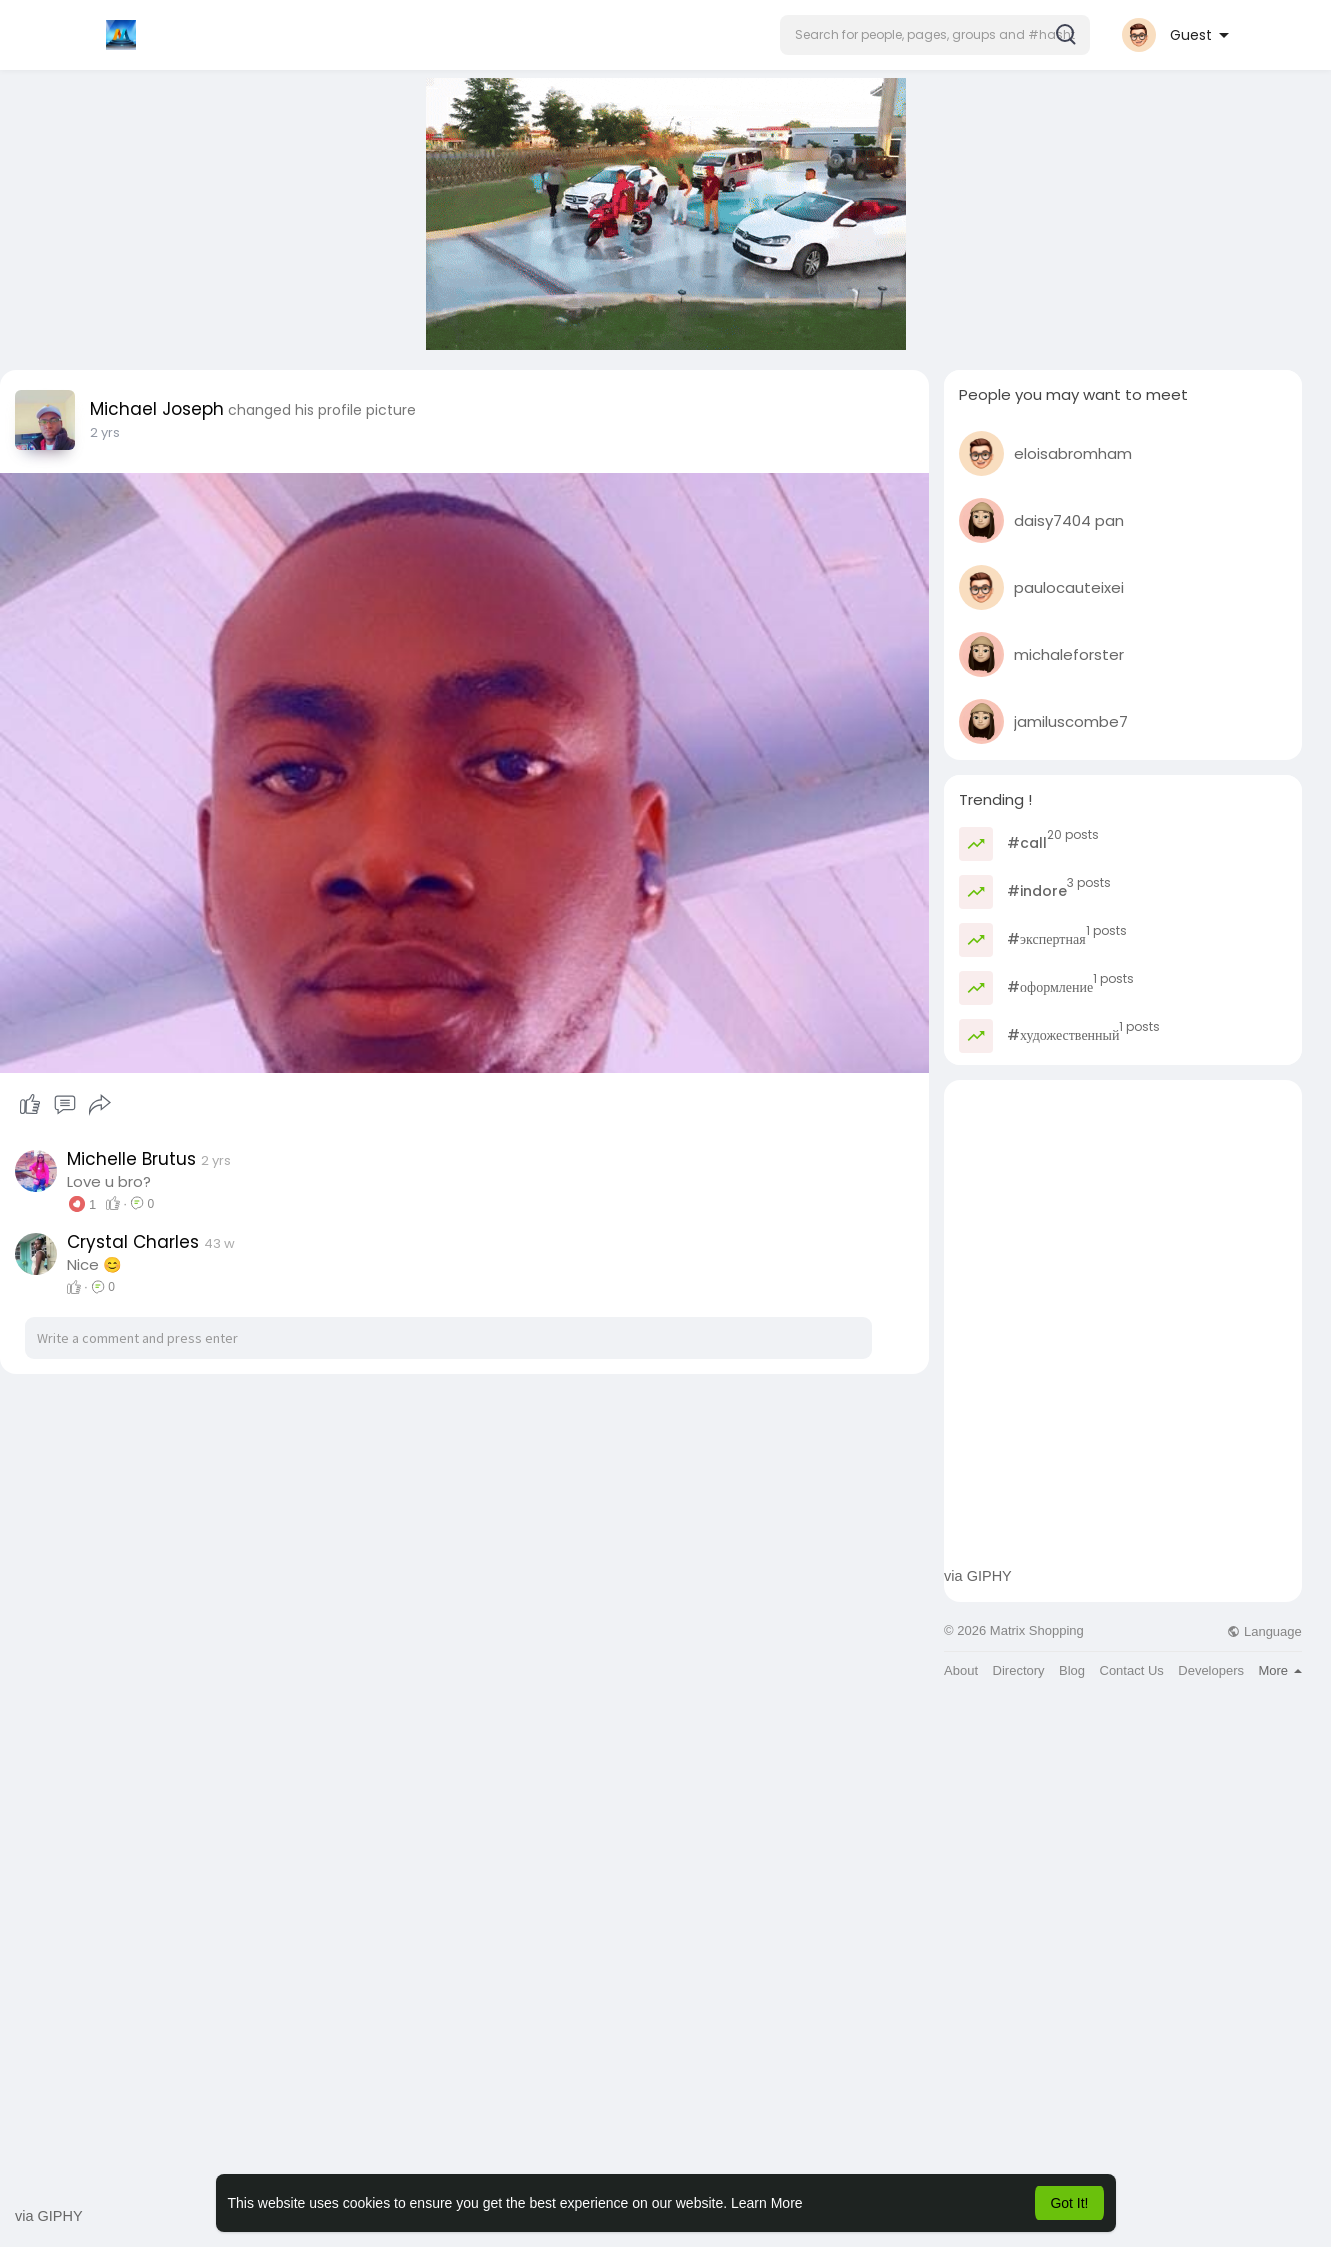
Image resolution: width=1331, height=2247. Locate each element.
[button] (935, 35)
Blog (1072, 1670)
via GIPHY (978, 1576)
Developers (1211, 1670)
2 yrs (105, 432)
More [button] (1279, 1670)
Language (1264, 1631)
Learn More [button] (767, 2203)
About (961, 1670)
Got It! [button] (1069, 2203)
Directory (1019, 1670)
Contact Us (1132, 1670)
